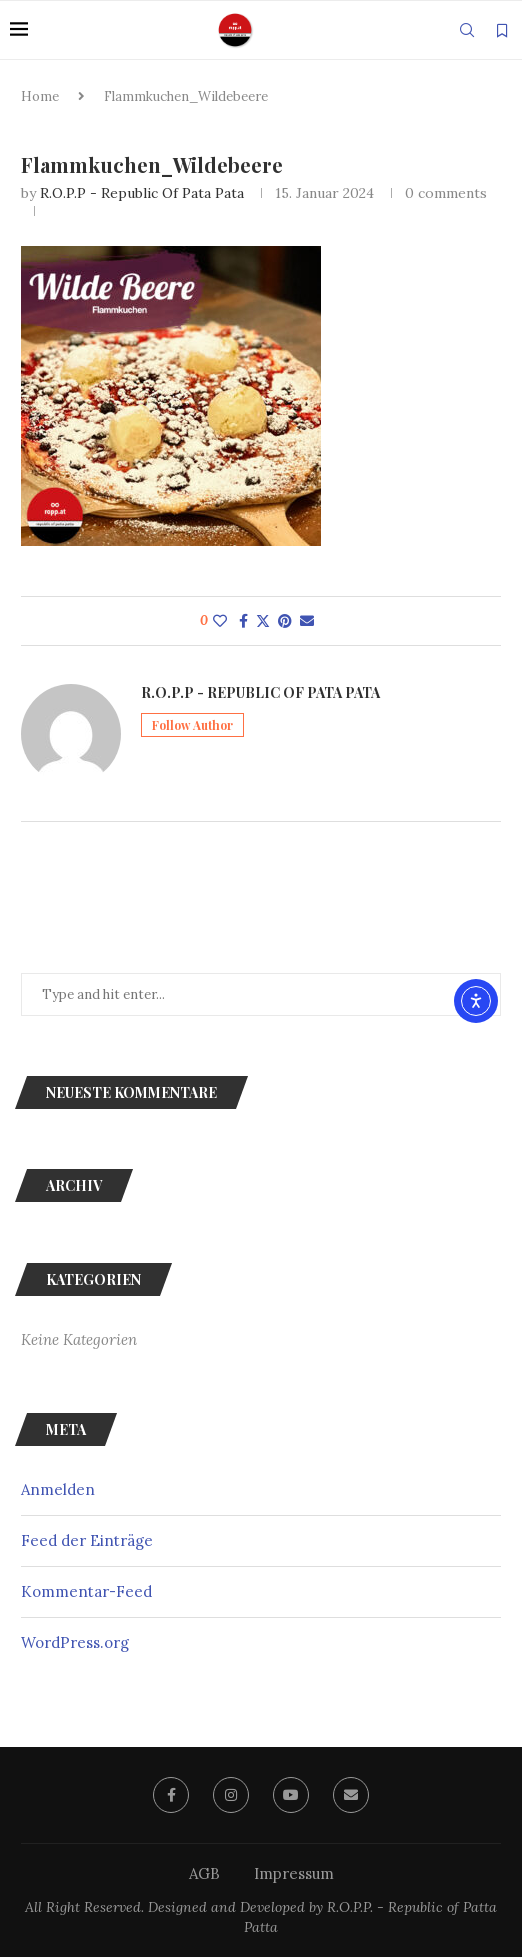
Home (40, 96)
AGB (204, 1873)
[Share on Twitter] (263, 621)
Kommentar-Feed (86, 1591)
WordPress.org (75, 1642)
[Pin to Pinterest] (285, 621)
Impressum (294, 1873)
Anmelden (58, 1489)
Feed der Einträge (87, 1540)
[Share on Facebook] (243, 621)
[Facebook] (171, 1795)
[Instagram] (231, 1795)
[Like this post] (220, 621)
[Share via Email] (307, 621)
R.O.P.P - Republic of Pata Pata (142, 193)
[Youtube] (291, 1795)
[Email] (351, 1795)
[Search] (467, 30)
